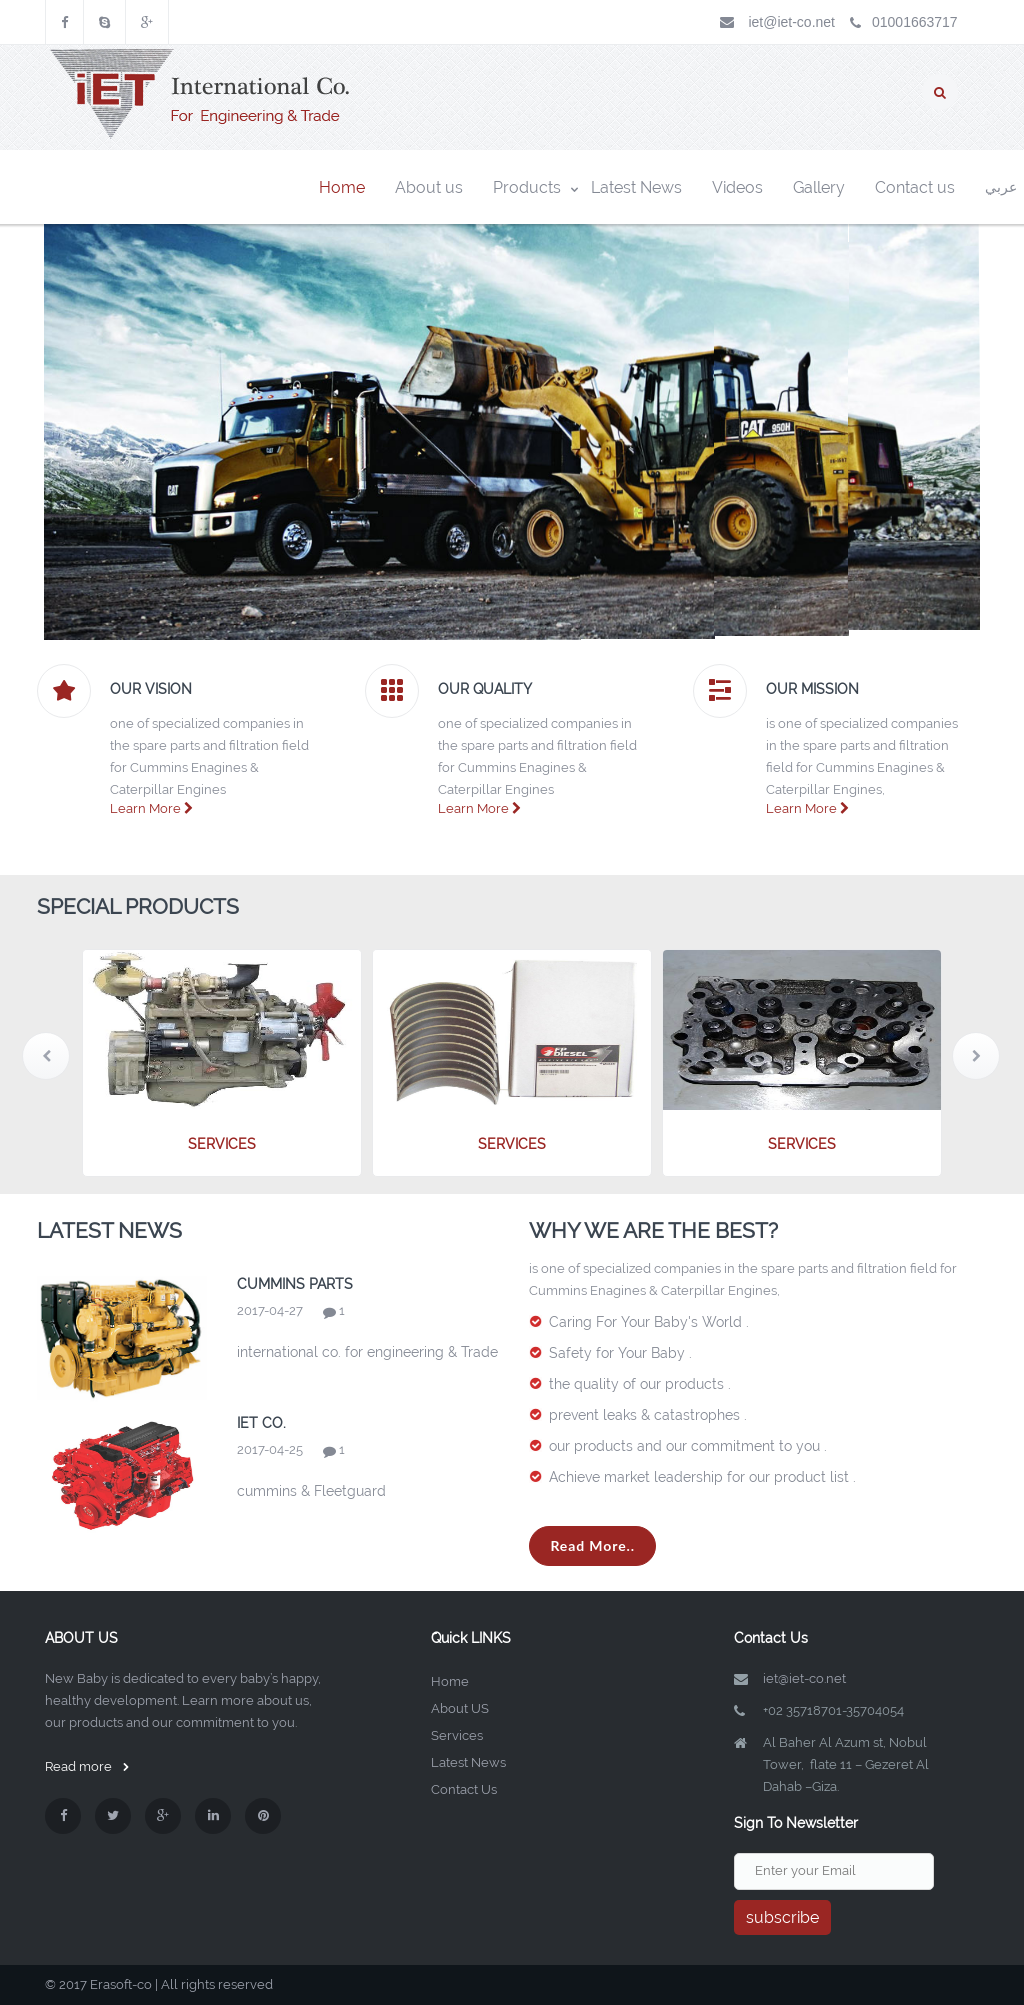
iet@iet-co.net (791, 22)
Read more (87, 1766)
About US (460, 1708)
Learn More (151, 808)
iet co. (261, 1423)
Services (457, 1735)
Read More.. (592, 1545)
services (222, 1144)
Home (450, 1681)
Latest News (468, 1762)
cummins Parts (295, 1284)
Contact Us (464, 1789)
